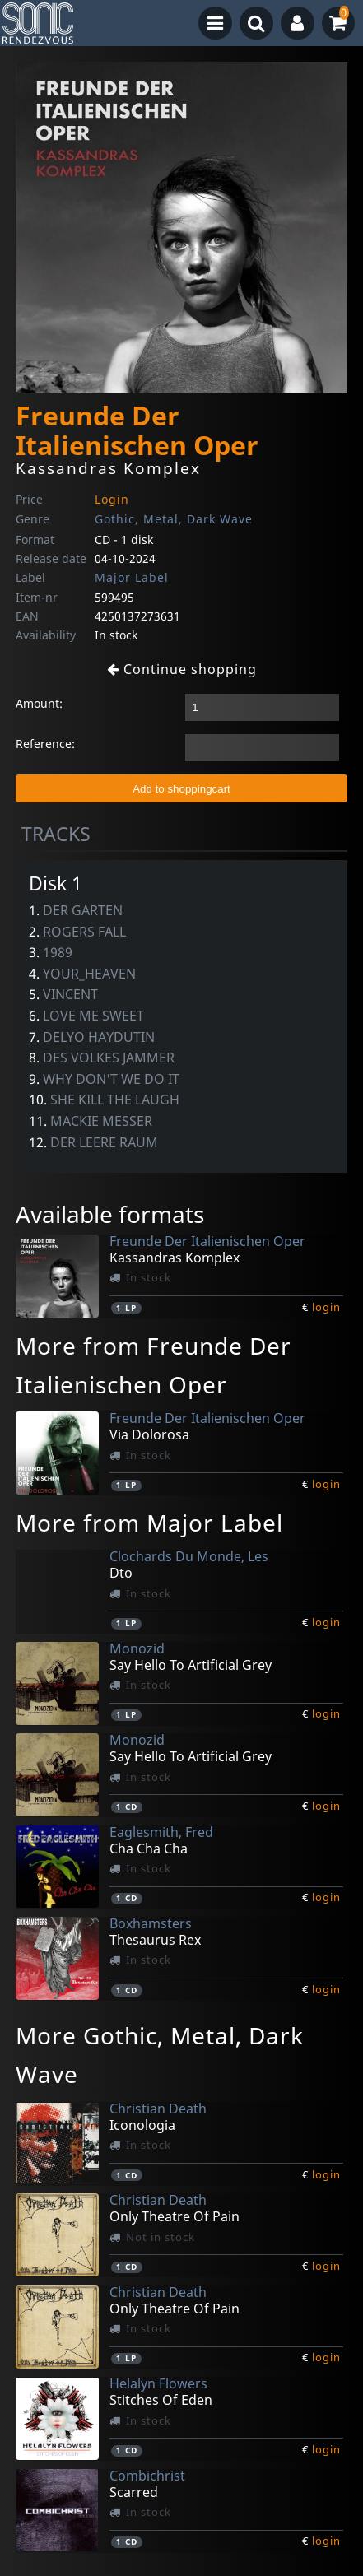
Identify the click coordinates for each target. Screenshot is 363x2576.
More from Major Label (149, 1522)
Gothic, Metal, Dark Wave (174, 519)
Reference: (45, 743)
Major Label (132, 577)
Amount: (39, 703)
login (326, 1307)
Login (112, 499)
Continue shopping (182, 669)
